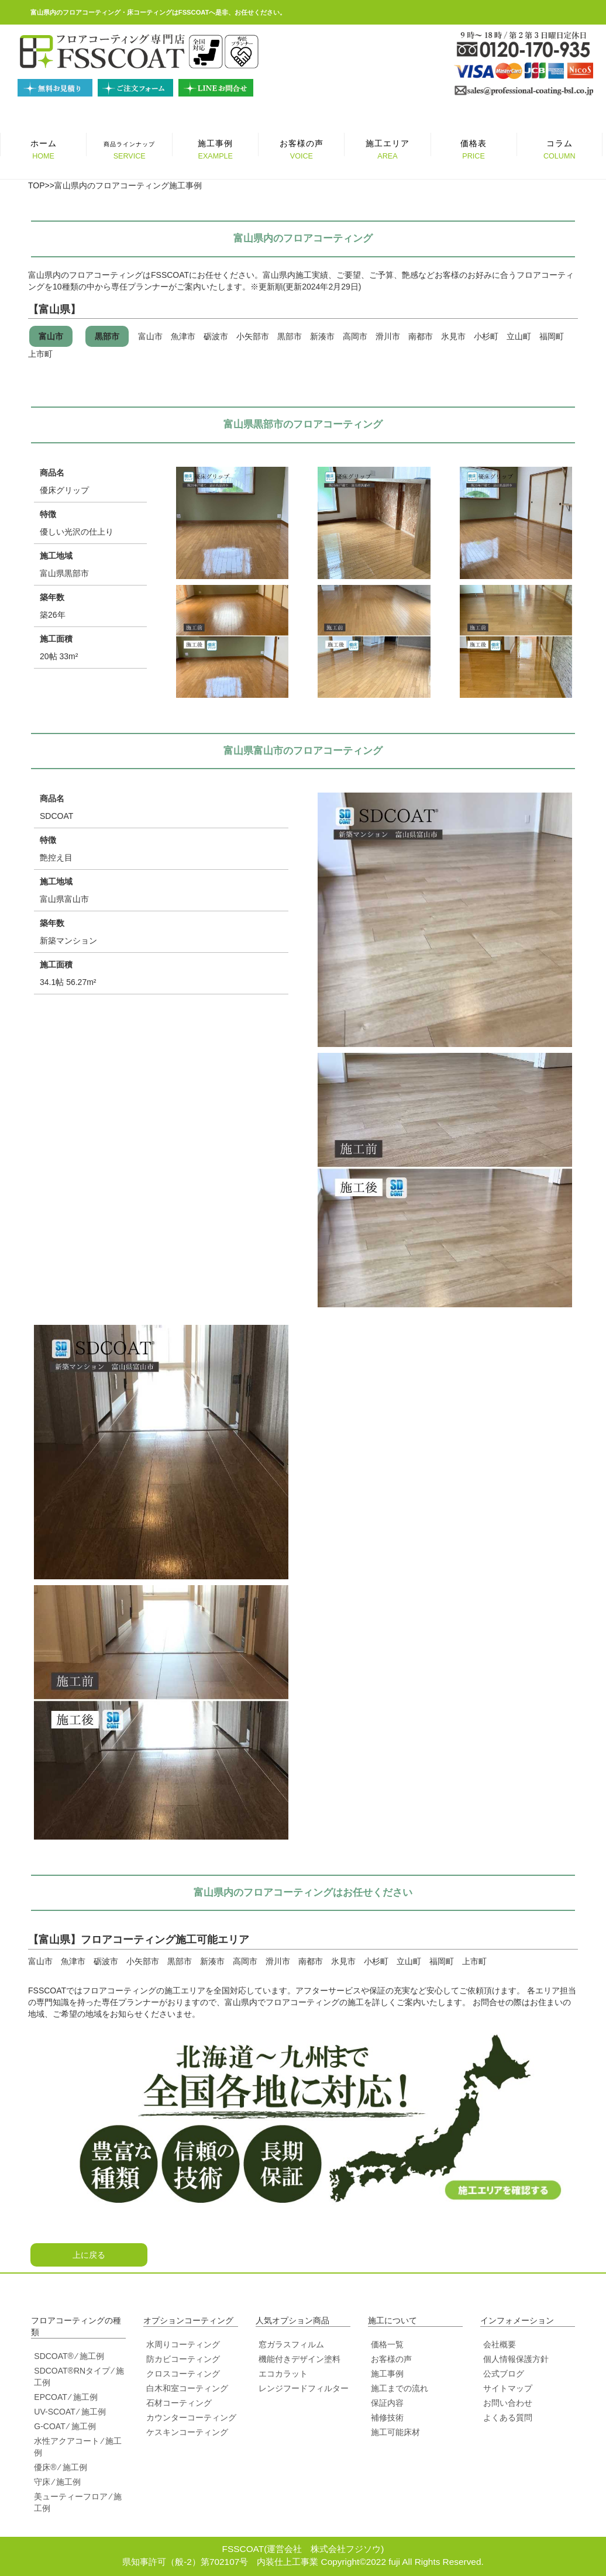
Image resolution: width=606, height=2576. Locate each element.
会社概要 (499, 2344)
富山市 (51, 336)
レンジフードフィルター (304, 2388)
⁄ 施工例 (90, 2356)
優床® (45, 2467)
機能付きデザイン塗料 (299, 2359)
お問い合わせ (507, 2403)
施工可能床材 (395, 2432)
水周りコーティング (183, 2344)
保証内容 (387, 2403)
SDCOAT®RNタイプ (72, 2370)
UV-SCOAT (54, 2411)
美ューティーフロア (71, 2496)
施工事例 (387, 2373)
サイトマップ (507, 2388)
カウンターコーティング (191, 2417)
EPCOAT (50, 2397)
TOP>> (41, 185)
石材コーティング (179, 2403)
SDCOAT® (54, 2356)
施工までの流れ (399, 2388)
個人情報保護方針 (516, 2359)
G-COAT (49, 2426)
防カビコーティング (183, 2359)
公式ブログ (503, 2373)
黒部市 (107, 336)
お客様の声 (391, 2359)
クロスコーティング (183, 2373)
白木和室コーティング (187, 2388)
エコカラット (283, 2373)
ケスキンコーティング (187, 2432)
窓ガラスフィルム (291, 2344)
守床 (42, 2482)
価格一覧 (387, 2344)
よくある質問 (507, 2417)
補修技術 (387, 2417)
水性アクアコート (66, 2441)
